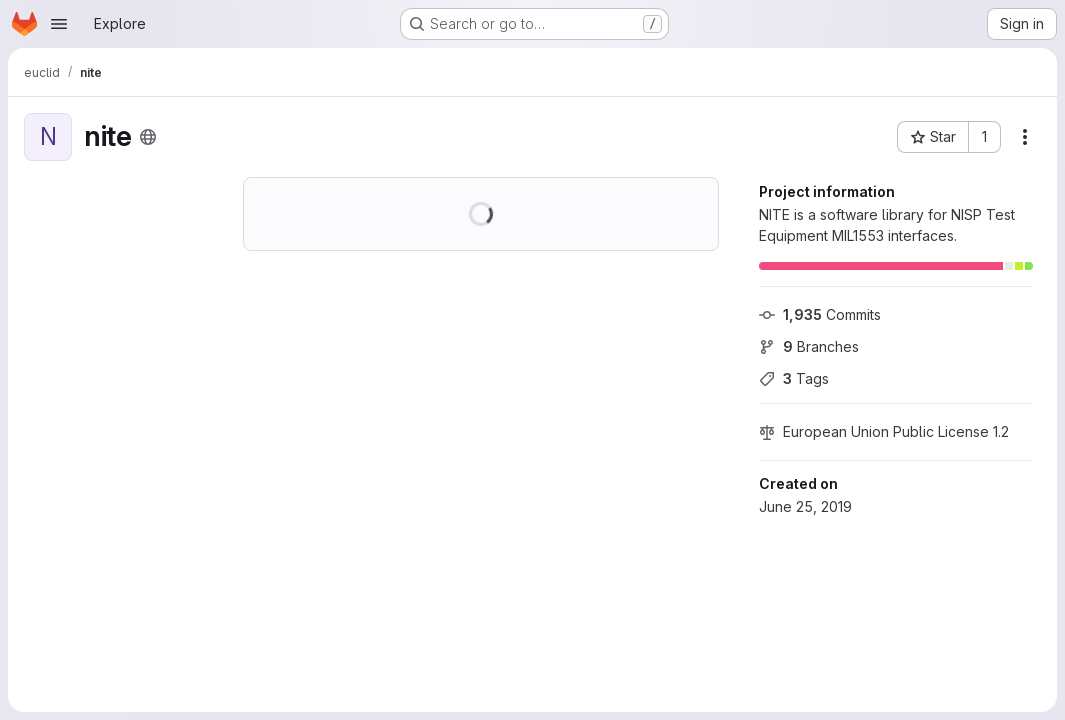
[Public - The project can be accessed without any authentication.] (148, 137)
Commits (820, 314)
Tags (794, 378)
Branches (809, 346)
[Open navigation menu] (59, 24)
